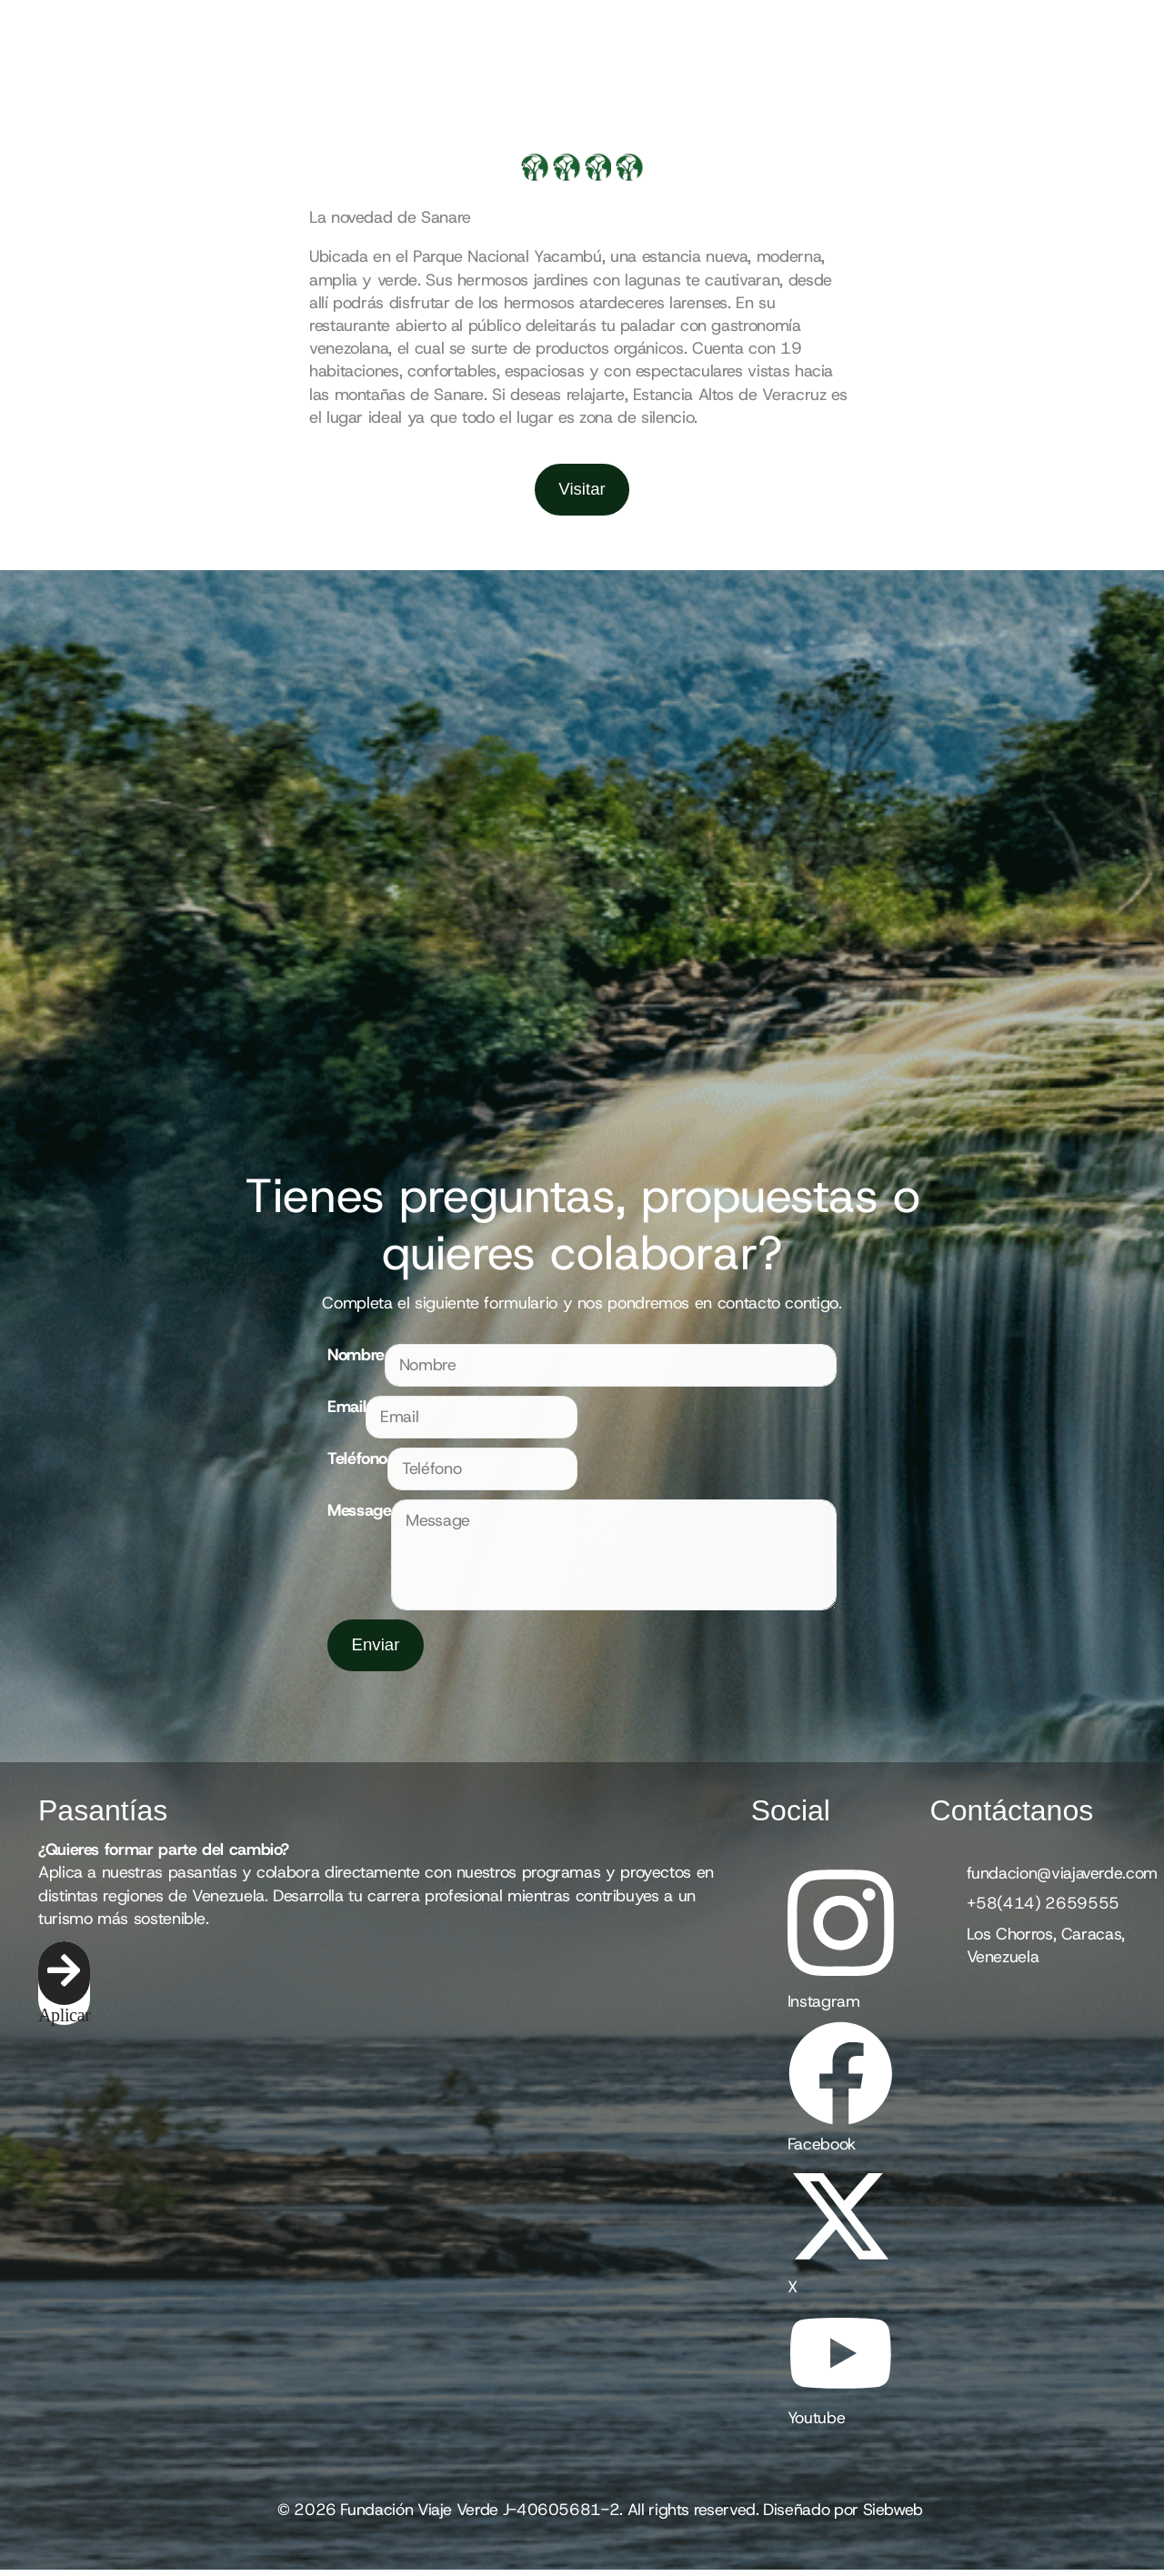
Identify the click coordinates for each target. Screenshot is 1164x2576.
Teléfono (357, 1461)
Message (359, 1514)
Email (346, 1409)
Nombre (356, 1357)
